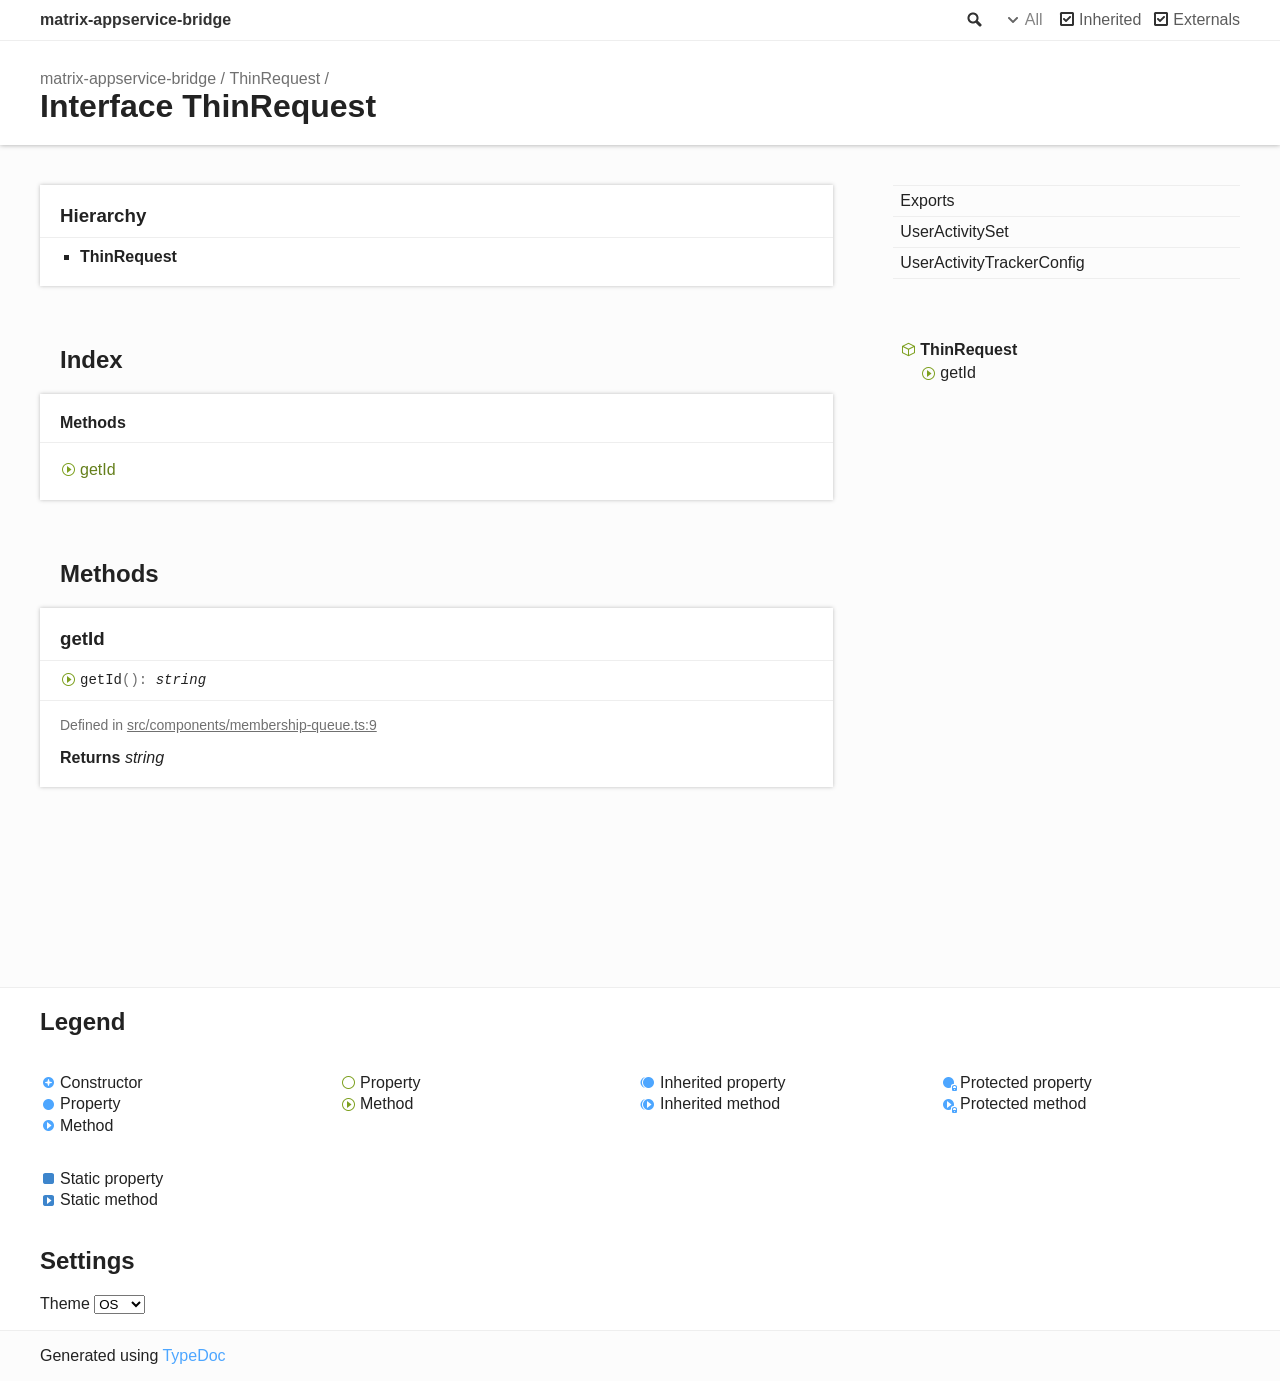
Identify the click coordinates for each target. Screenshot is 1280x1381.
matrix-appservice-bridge (135, 19)
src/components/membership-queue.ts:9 (252, 725)
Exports (927, 200)
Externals (1206, 19)
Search (973, 20)
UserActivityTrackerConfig (992, 262)
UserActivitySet (954, 231)
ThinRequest (274, 78)
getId (98, 469)
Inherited (1110, 19)
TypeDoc (193, 1355)
